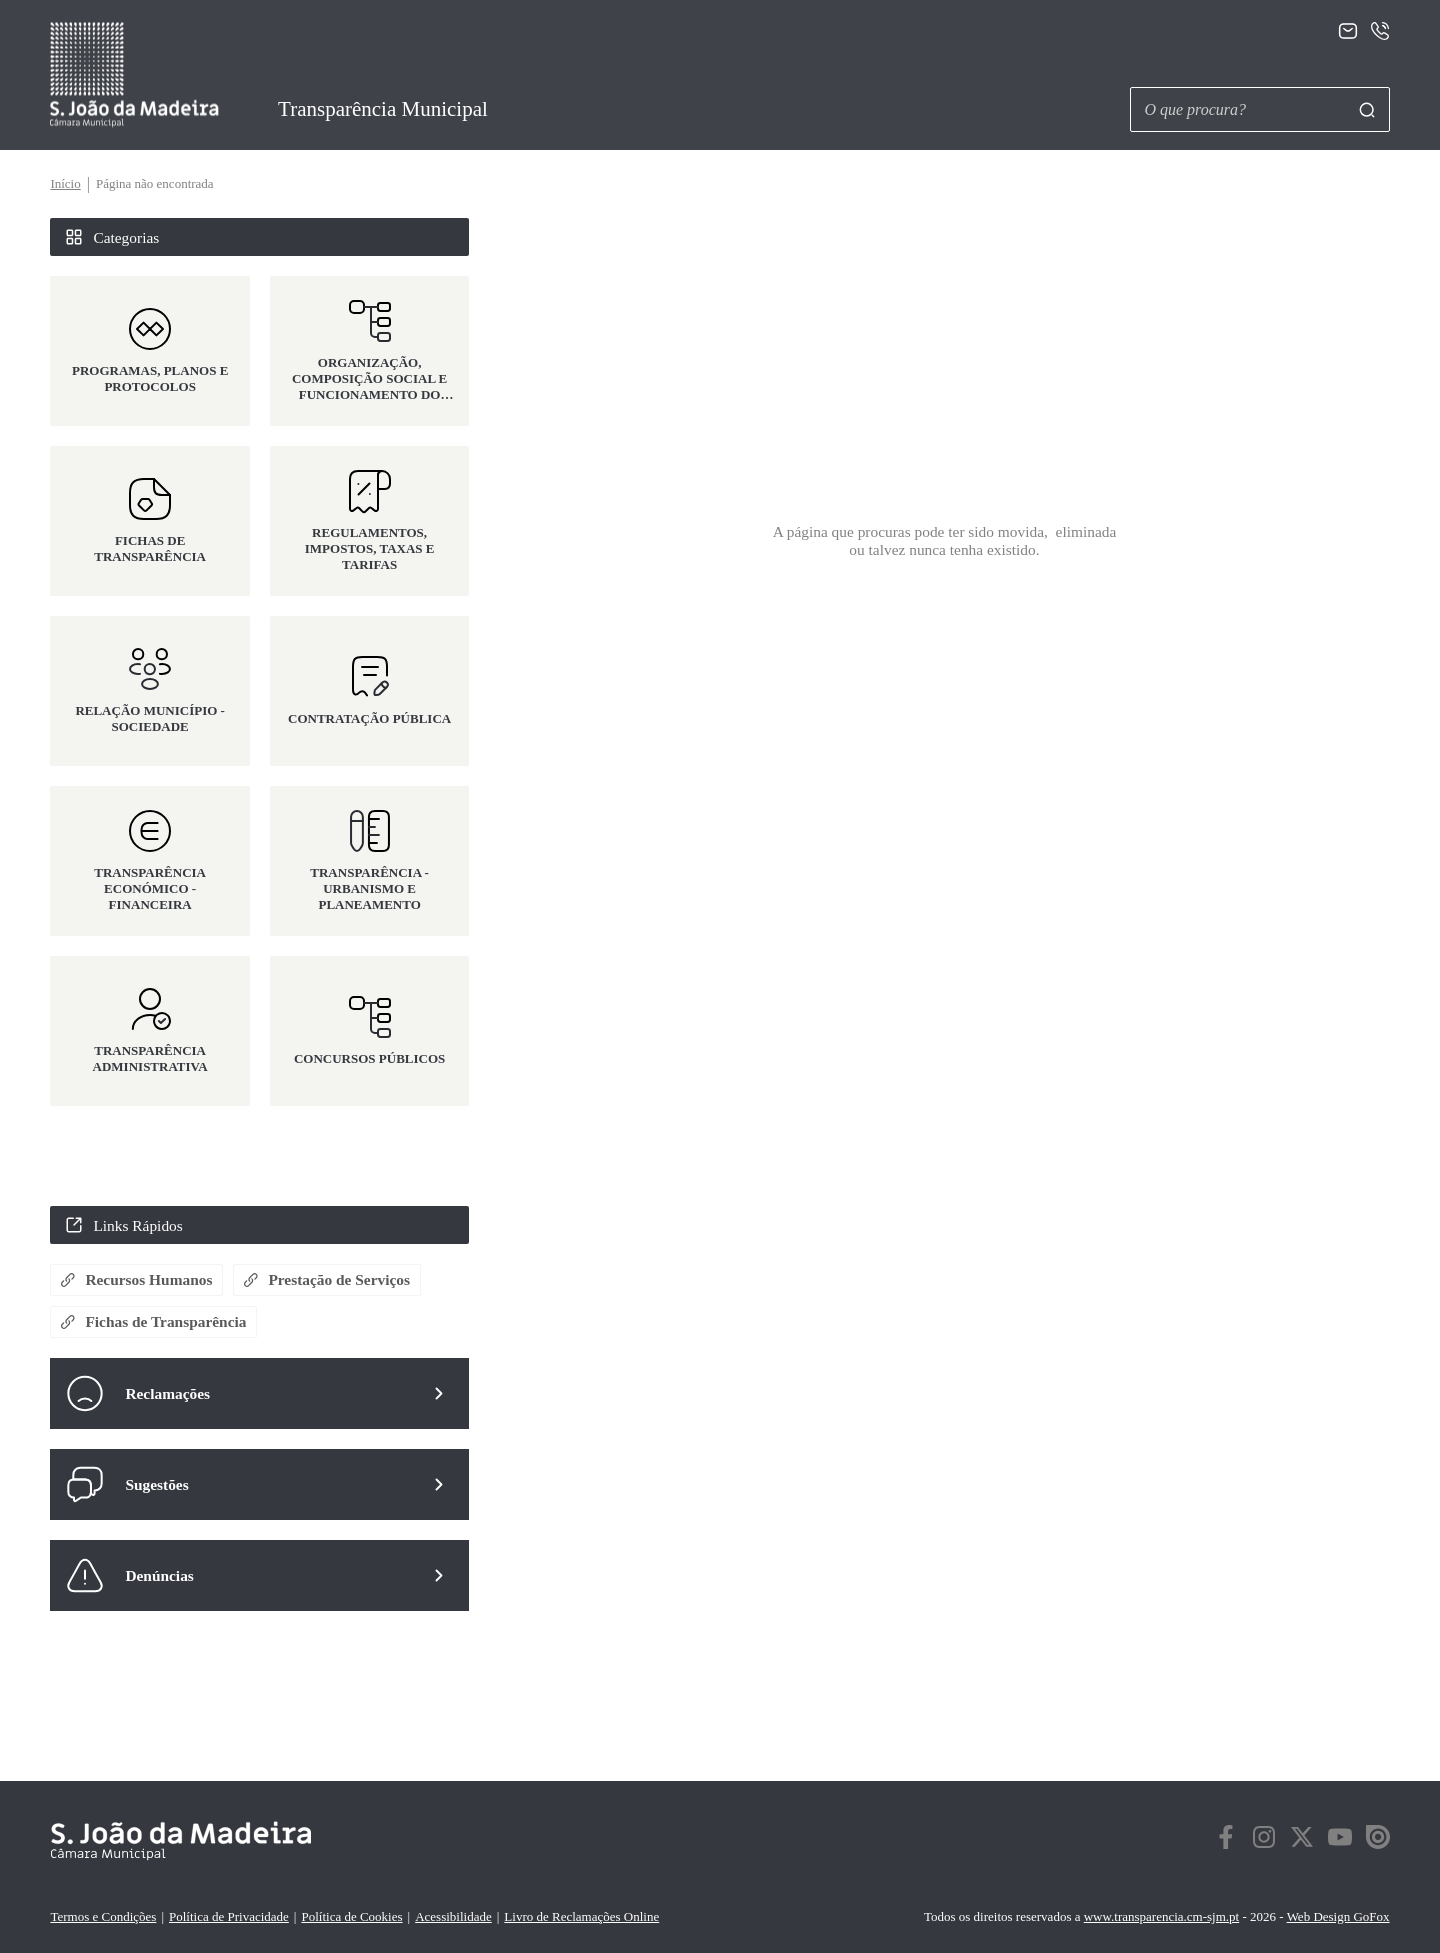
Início (65, 183)
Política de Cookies (351, 1916)
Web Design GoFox (1338, 1916)
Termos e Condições (103, 1916)
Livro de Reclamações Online (581, 1916)
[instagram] (1264, 1841)
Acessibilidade (453, 1916)
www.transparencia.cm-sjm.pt (1161, 1916)
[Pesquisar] (1367, 110)
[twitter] (1302, 1841)
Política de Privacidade (229, 1916)
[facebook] (1226, 1841)
